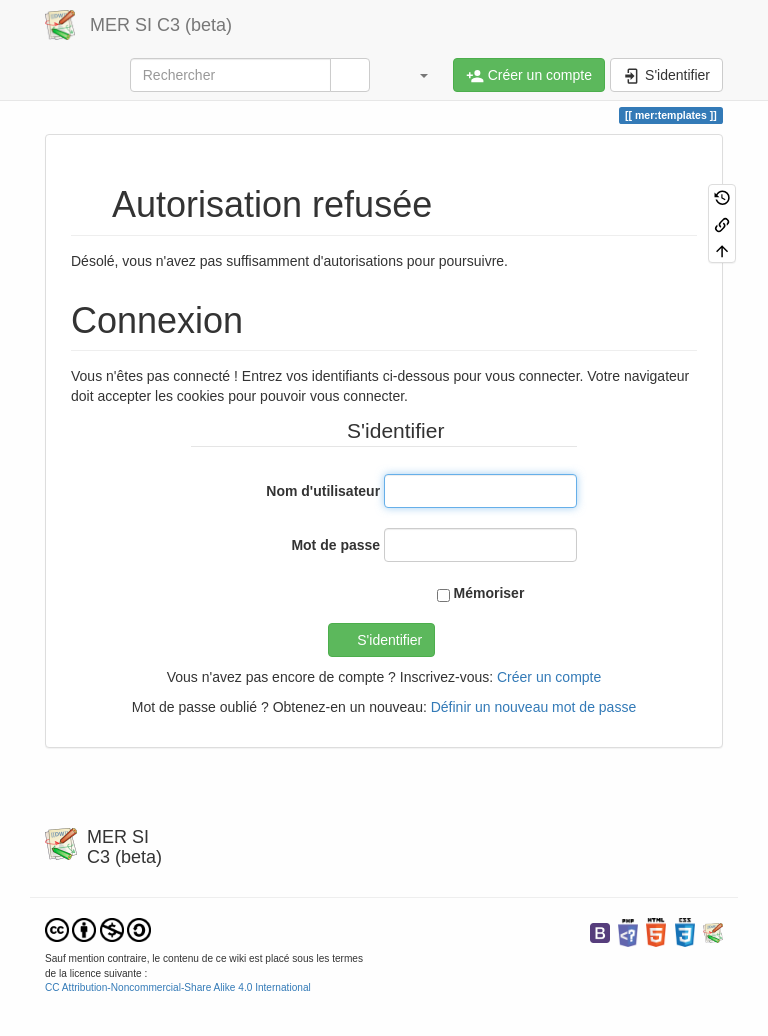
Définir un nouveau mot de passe (533, 707)
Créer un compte (549, 677)
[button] (414, 75)
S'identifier (389, 640)
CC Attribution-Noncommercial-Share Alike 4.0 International (178, 987)
